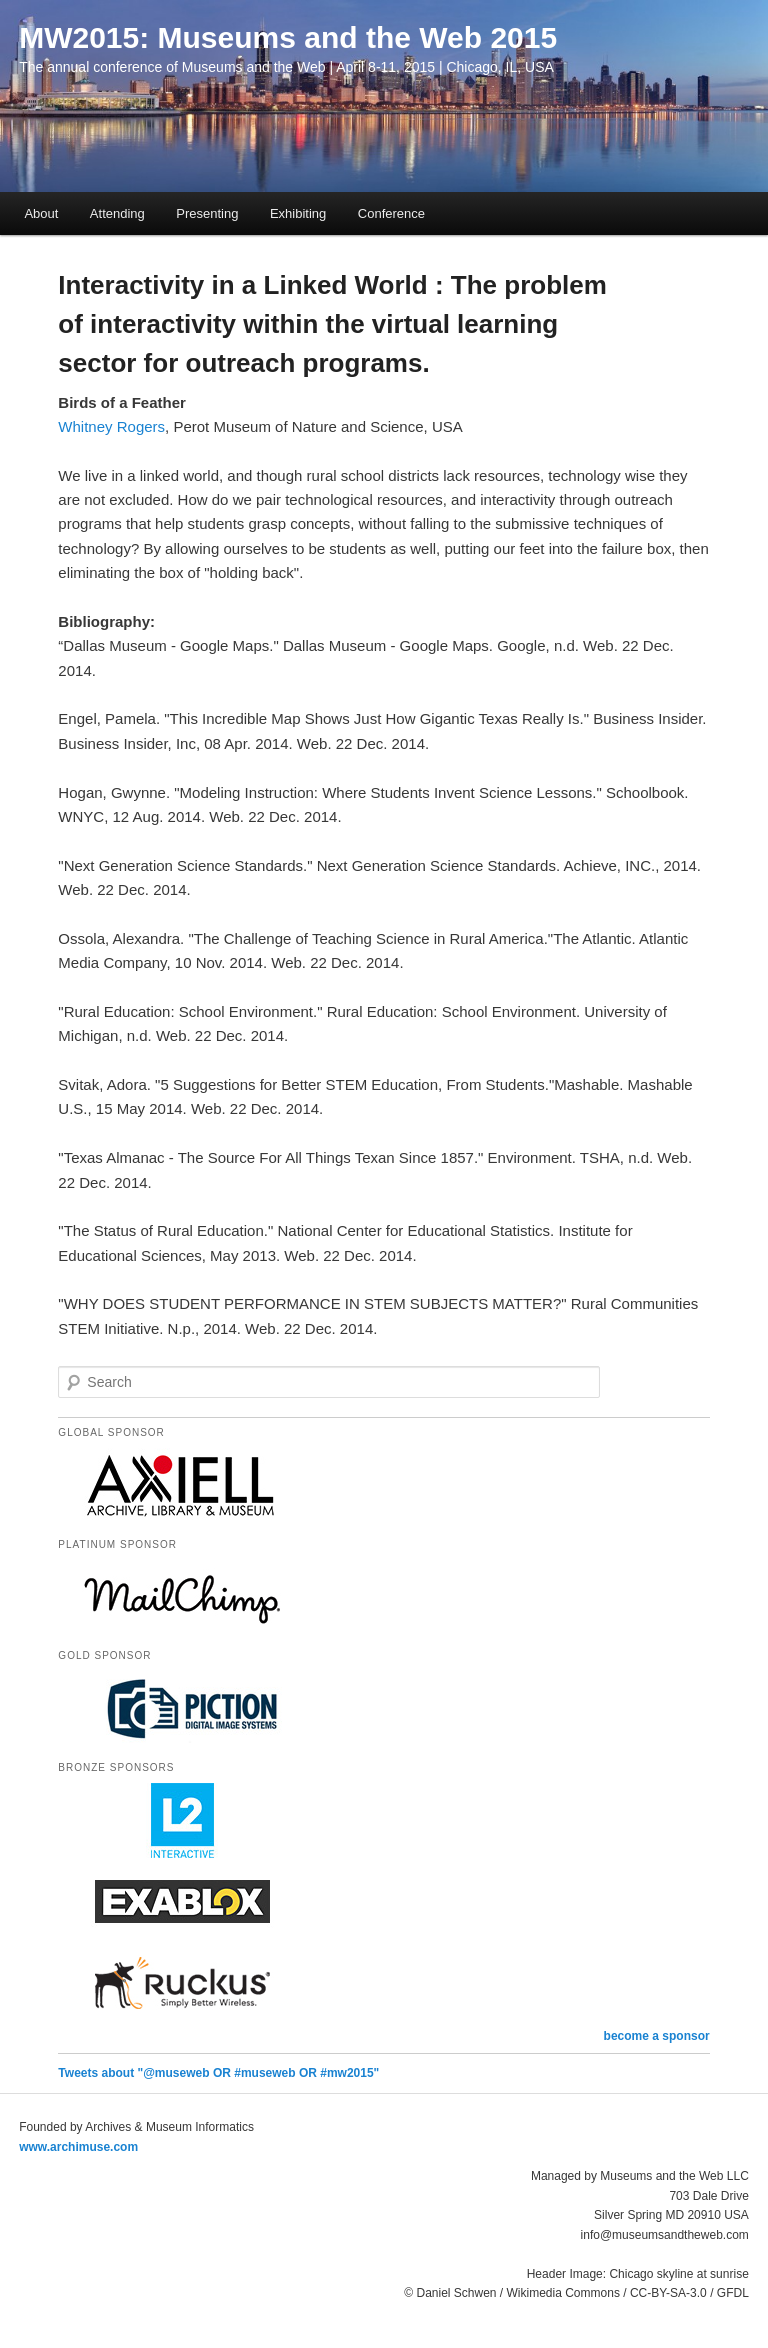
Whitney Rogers (111, 426)
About (41, 213)
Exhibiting (298, 213)
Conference (391, 213)
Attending (117, 213)
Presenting (207, 213)
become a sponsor (657, 2036)
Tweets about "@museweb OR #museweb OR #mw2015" (218, 2073)
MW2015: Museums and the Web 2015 (288, 37)
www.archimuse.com (78, 2147)
